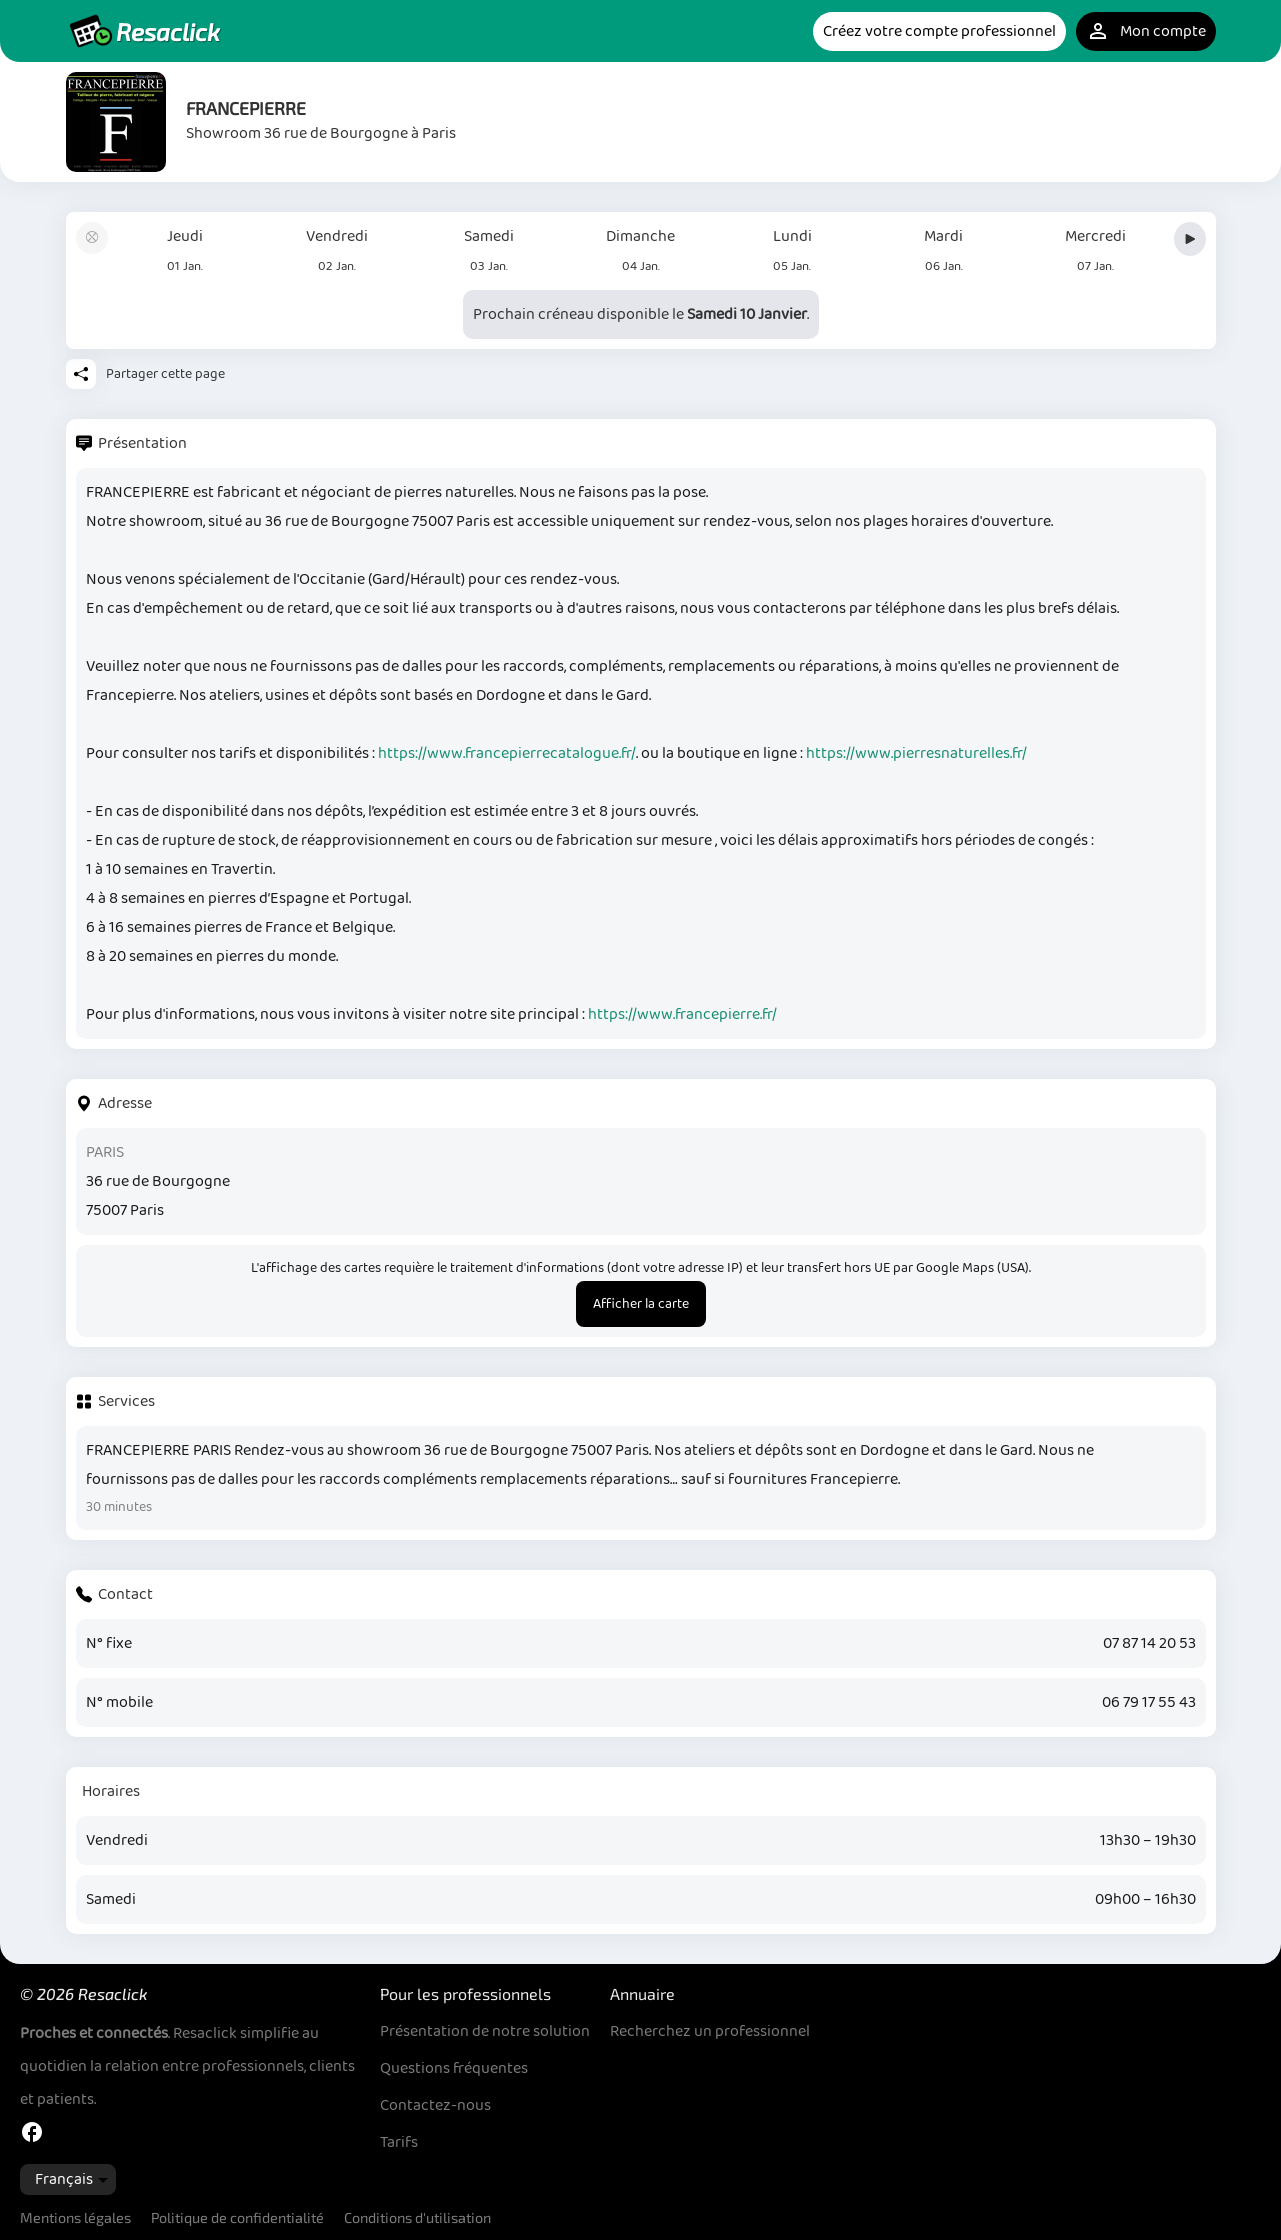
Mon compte (1146, 31)
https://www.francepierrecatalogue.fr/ (507, 753)
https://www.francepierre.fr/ (682, 1014)
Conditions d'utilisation (417, 2217)
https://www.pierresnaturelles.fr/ (916, 753)
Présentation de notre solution (485, 2031)
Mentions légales (75, 2217)
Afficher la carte (641, 1304)
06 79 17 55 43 (1149, 1702)
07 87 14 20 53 (1149, 1643)
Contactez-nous (435, 2105)
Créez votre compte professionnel (939, 31)
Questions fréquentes (454, 2068)
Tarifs (399, 2142)
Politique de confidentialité (237, 2217)
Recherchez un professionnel (710, 2031)
